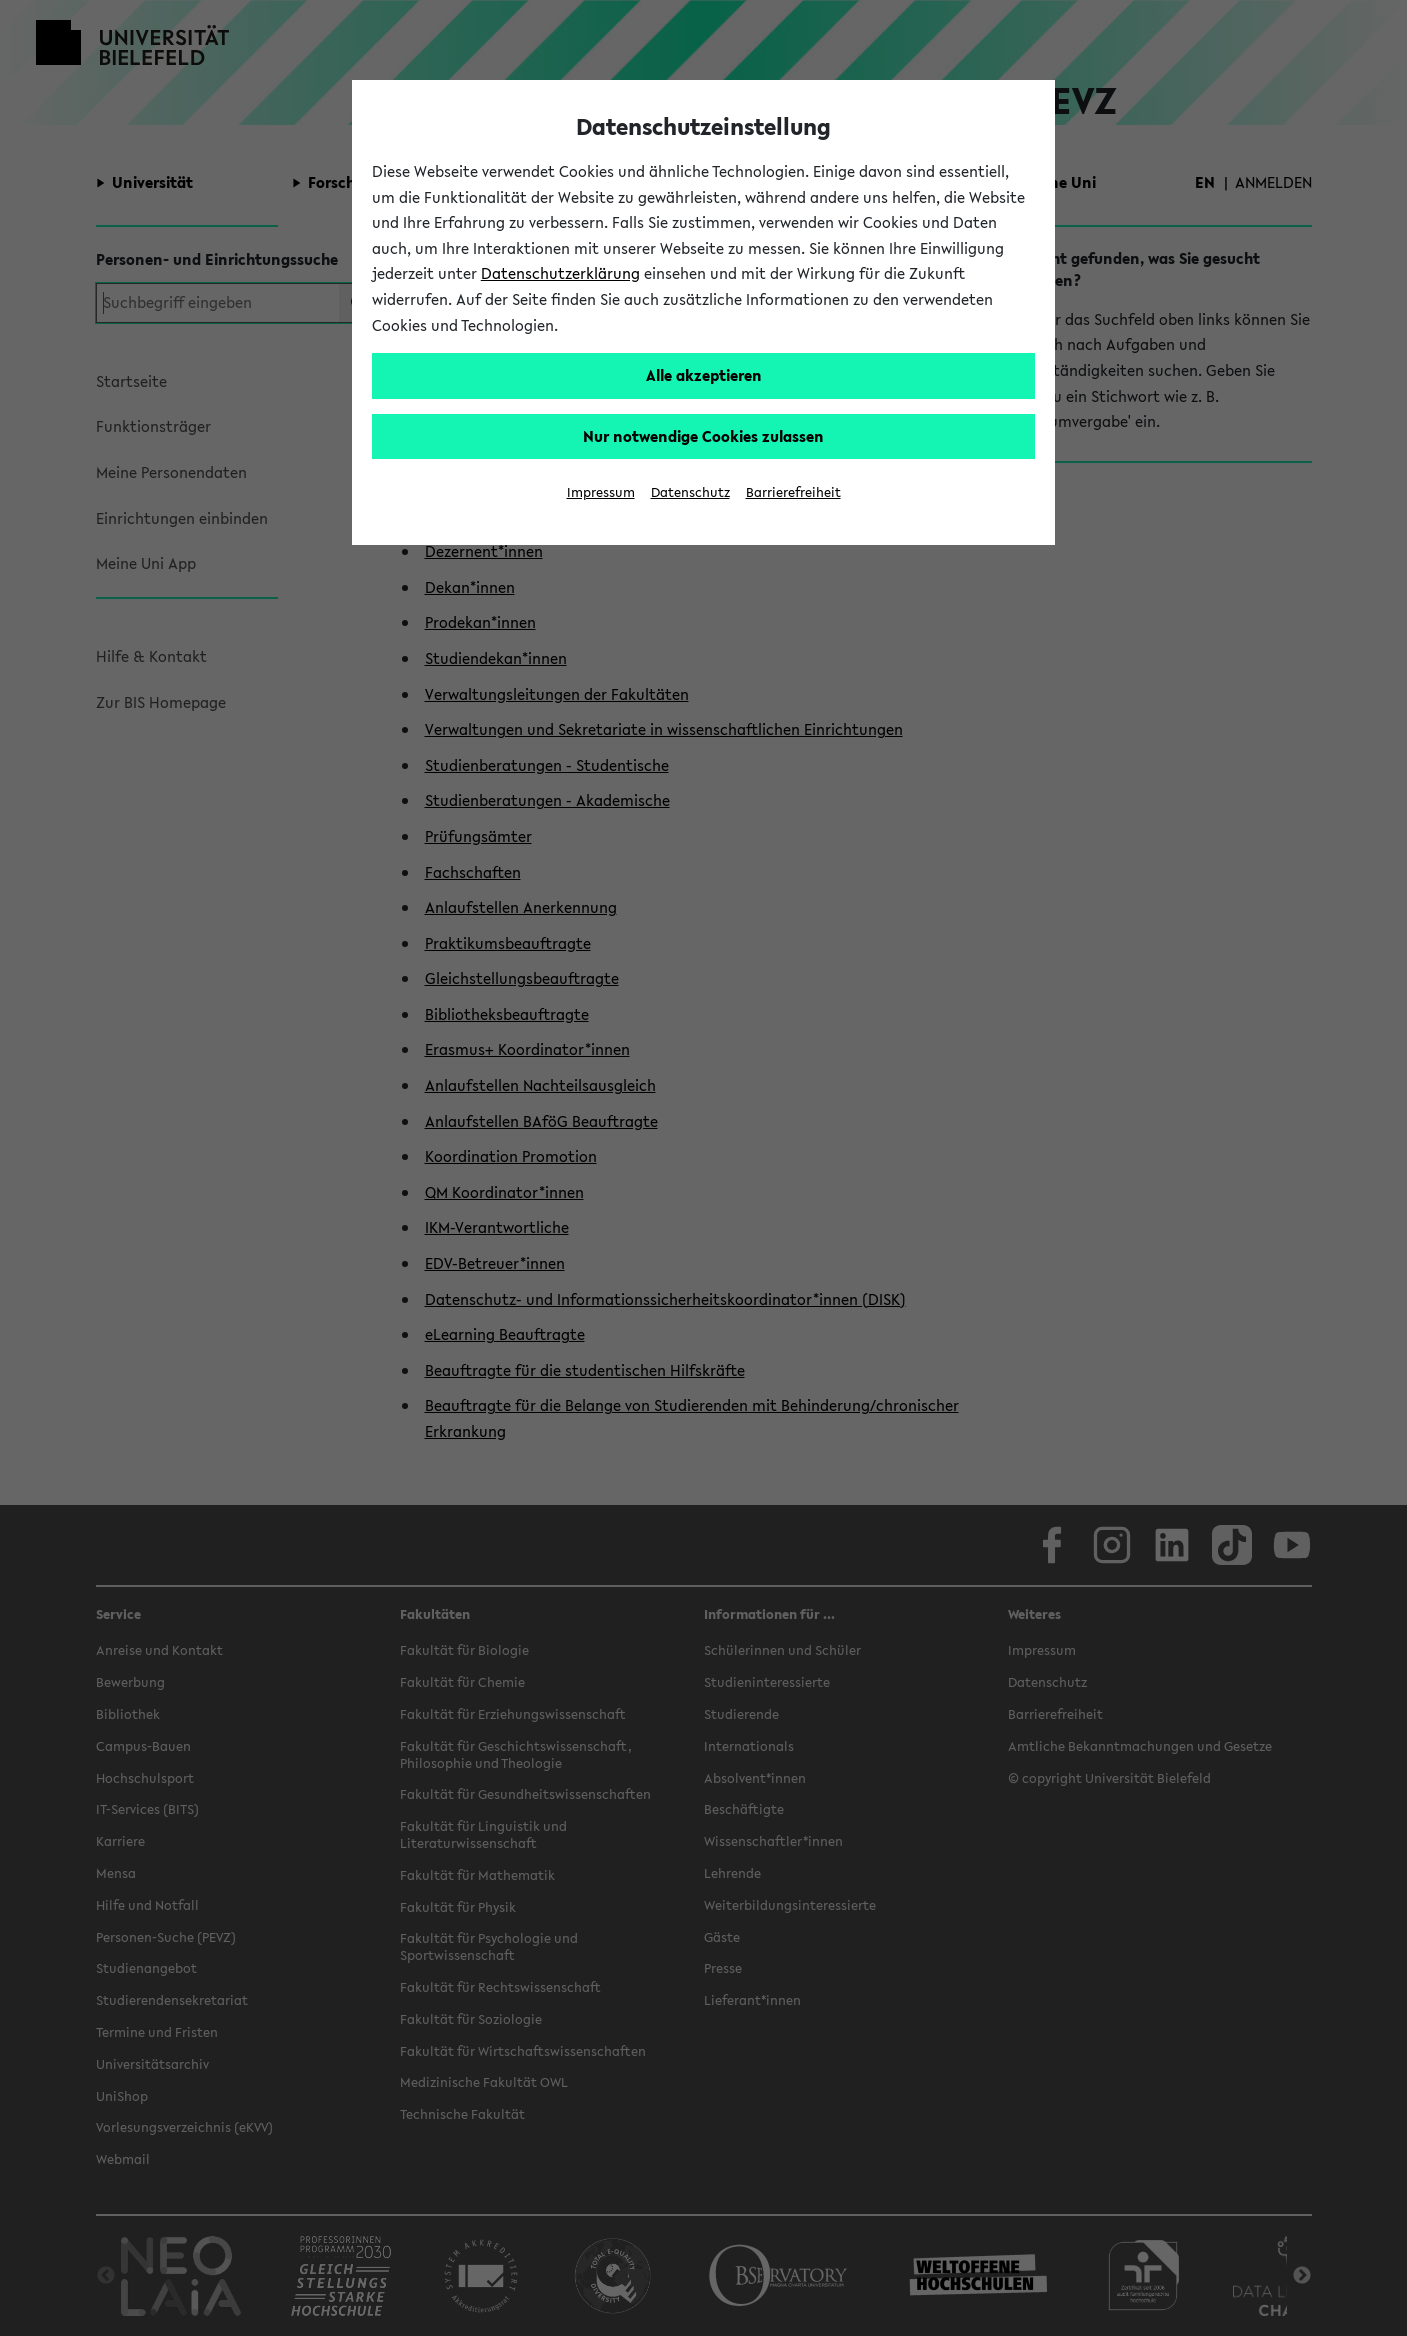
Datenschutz (690, 492)
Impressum (601, 492)
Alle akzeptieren (704, 375)
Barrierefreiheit (793, 492)
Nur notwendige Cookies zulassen (703, 436)
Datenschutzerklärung (560, 273)
